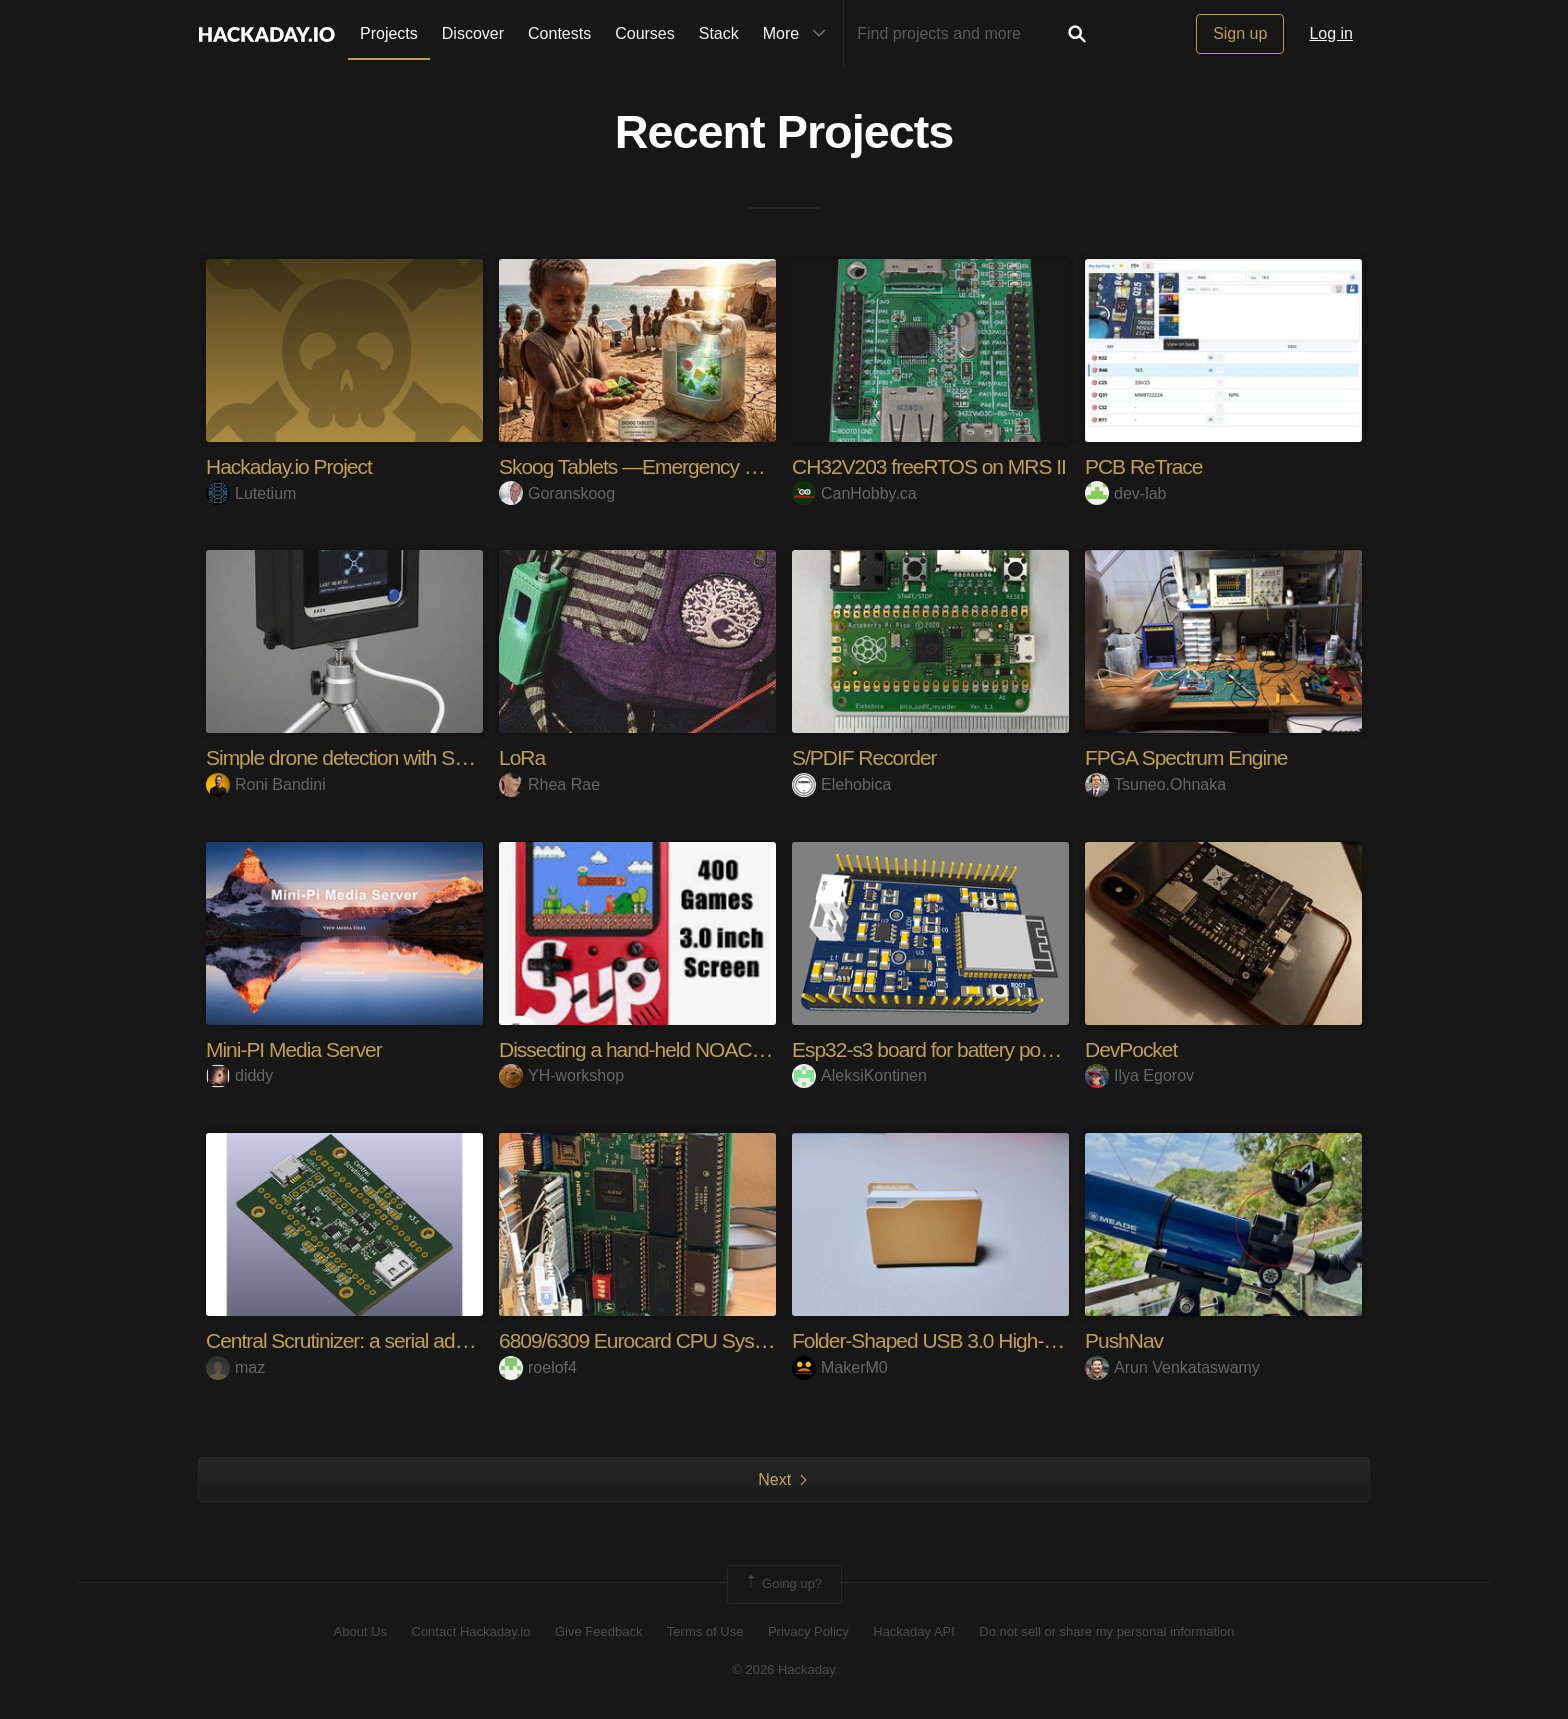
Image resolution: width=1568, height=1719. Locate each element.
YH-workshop (561, 1075)
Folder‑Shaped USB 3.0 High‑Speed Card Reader (1014, 1340)
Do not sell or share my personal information (1106, 1631)
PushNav (1126, 1340)
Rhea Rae (549, 784)
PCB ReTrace (1147, 466)
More (799, 34)
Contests (559, 33)
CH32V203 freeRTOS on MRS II (936, 466)
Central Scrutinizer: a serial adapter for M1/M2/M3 (424, 1340)
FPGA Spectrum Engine (1192, 757)
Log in (1331, 33)
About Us (360, 1631)
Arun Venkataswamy (1172, 1367)
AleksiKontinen (859, 1075)
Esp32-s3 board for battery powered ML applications (1021, 1049)
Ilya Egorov (1139, 1075)
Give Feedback (598, 1631)
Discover (473, 33)
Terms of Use (705, 1631)
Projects (389, 33)
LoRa (523, 757)
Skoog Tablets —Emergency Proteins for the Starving (733, 466)
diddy (239, 1075)
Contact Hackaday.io (471, 1631)
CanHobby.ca (854, 493)
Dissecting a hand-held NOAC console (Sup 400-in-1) (735, 1049)
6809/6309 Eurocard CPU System (650, 1340)
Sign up (1240, 33)
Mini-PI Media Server (298, 1049)
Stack (719, 33)
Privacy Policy (808, 1631)
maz (235, 1367)
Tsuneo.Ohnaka (1155, 784)
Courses (645, 33)
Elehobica (841, 784)
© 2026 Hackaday (784, 1669)
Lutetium (251, 493)
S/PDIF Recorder (868, 757)
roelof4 (538, 1367)
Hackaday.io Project (293, 466)
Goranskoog (557, 493)
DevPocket (1133, 1049)
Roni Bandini (266, 784)
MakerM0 (840, 1367)
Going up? (783, 1584)
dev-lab (1125, 493)
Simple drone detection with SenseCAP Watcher (419, 757)
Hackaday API (914, 1631)
